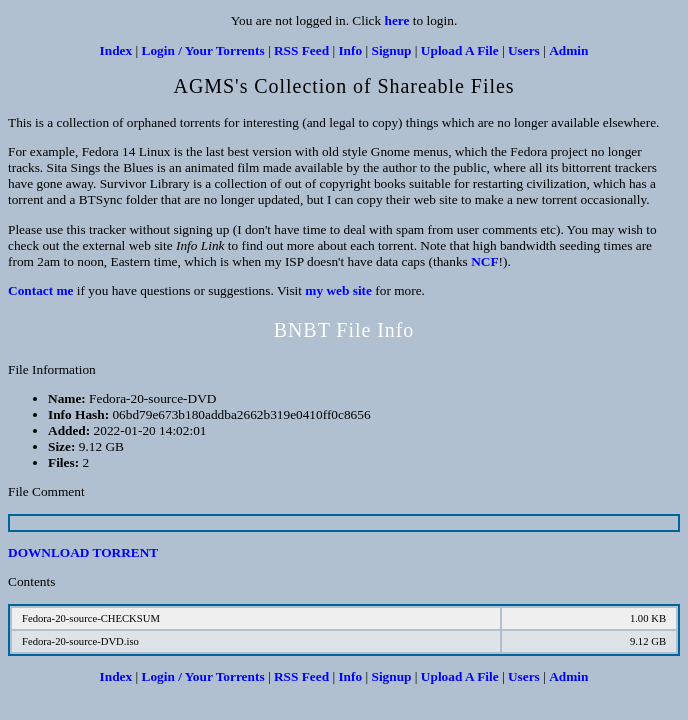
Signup (391, 50)
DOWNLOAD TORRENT (83, 552)
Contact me (41, 290)
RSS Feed (301, 50)
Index (116, 50)
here (397, 20)
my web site (338, 290)
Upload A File (460, 50)
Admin (568, 50)
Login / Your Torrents (203, 50)
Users (524, 50)
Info (350, 50)
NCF (484, 261)
